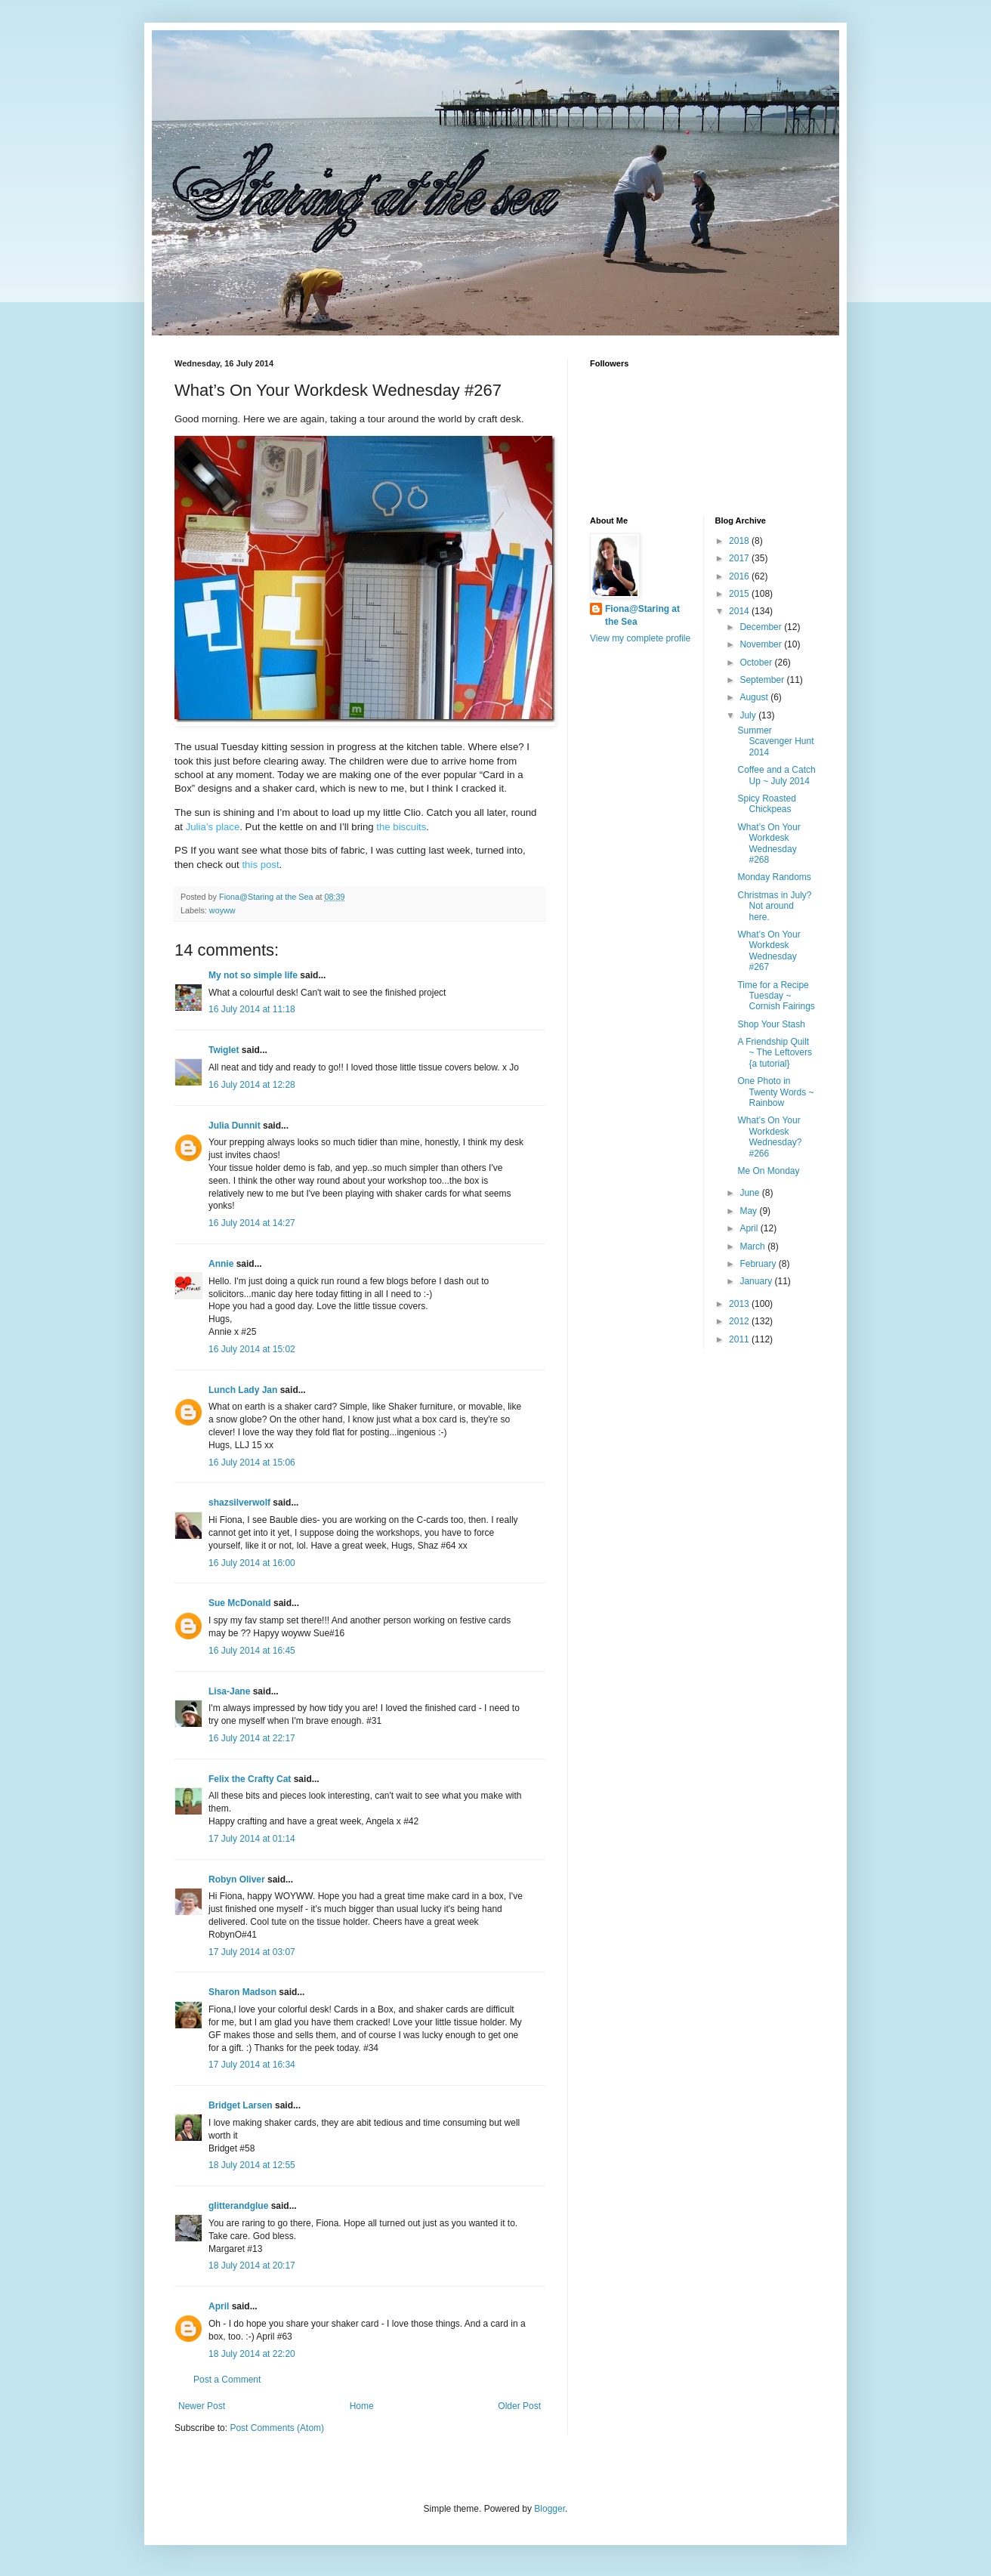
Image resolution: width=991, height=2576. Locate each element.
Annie (220, 1264)
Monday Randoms (773, 877)
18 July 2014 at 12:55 (251, 2165)
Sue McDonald (239, 1603)
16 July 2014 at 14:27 (251, 1223)
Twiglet (223, 1050)
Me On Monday (768, 1171)
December (761, 627)
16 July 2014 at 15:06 (251, 1462)
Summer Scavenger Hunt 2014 (775, 741)
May (749, 1211)
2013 (740, 1304)
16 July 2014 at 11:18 (251, 1009)
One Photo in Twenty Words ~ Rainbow (775, 1092)
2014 (740, 611)
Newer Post (201, 2406)
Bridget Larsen (240, 2105)
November (761, 644)
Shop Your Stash (770, 1024)
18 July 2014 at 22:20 (251, 2354)
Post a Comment (227, 2379)
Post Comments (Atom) (277, 2428)
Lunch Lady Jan (242, 1390)
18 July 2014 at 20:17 (251, 2265)
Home (362, 2406)
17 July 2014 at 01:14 (251, 1838)
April (218, 2306)
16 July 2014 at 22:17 (251, 1738)
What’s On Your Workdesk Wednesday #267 (768, 950)
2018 (740, 541)
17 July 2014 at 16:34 (251, 2064)
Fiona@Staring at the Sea (642, 615)
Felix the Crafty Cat (249, 1779)
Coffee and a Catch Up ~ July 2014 (776, 775)
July (748, 715)
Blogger (549, 2508)
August (754, 697)
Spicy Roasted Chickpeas (766, 803)
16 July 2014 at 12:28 (251, 1085)
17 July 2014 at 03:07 (251, 1952)
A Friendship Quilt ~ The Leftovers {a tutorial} (774, 1052)
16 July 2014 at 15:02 (251, 1349)
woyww (222, 910)
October (756, 662)
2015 (740, 593)
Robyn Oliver (236, 1879)
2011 (740, 1339)
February (758, 1264)
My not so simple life (253, 975)
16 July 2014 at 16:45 (251, 1650)
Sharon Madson (242, 1992)
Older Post (519, 2406)
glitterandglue (238, 2206)
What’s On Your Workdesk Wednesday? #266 (769, 1136)
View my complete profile (640, 638)
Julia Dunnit (234, 1125)
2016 (740, 576)
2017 (740, 558)
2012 (740, 1321)
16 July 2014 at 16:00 (251, 1563)
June (750, 1193)
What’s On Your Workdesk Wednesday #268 (768, 843)
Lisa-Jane (229, 1691)
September (762, 680)
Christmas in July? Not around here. (774, 906)
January (756, 1281)
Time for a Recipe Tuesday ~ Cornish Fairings (775, 996)
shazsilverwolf (239, 1502)
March (753, 1246)
